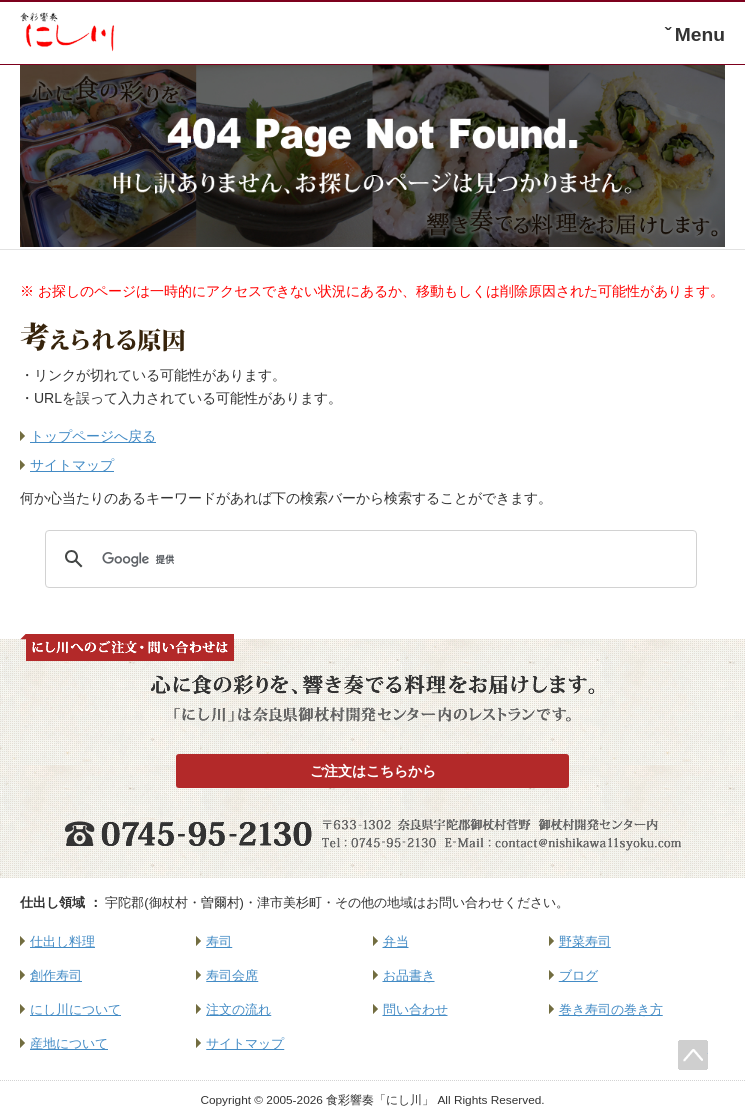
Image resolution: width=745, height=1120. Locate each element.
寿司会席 (232, 975)
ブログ (578, 975)
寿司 (219, 941)
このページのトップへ (693, 1055)
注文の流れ (238, 1009)
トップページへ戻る (93, 436)
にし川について (75, 1009)
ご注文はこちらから (373, 771)
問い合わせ (415, 1009)
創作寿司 (56, 975)
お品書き (409, 975)
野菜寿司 (585, 941)
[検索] (368, 559)
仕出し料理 (62, 941)
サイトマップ (72, 465)
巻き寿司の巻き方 (611, 1009)
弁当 (396, 941)
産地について (69, 1043)
